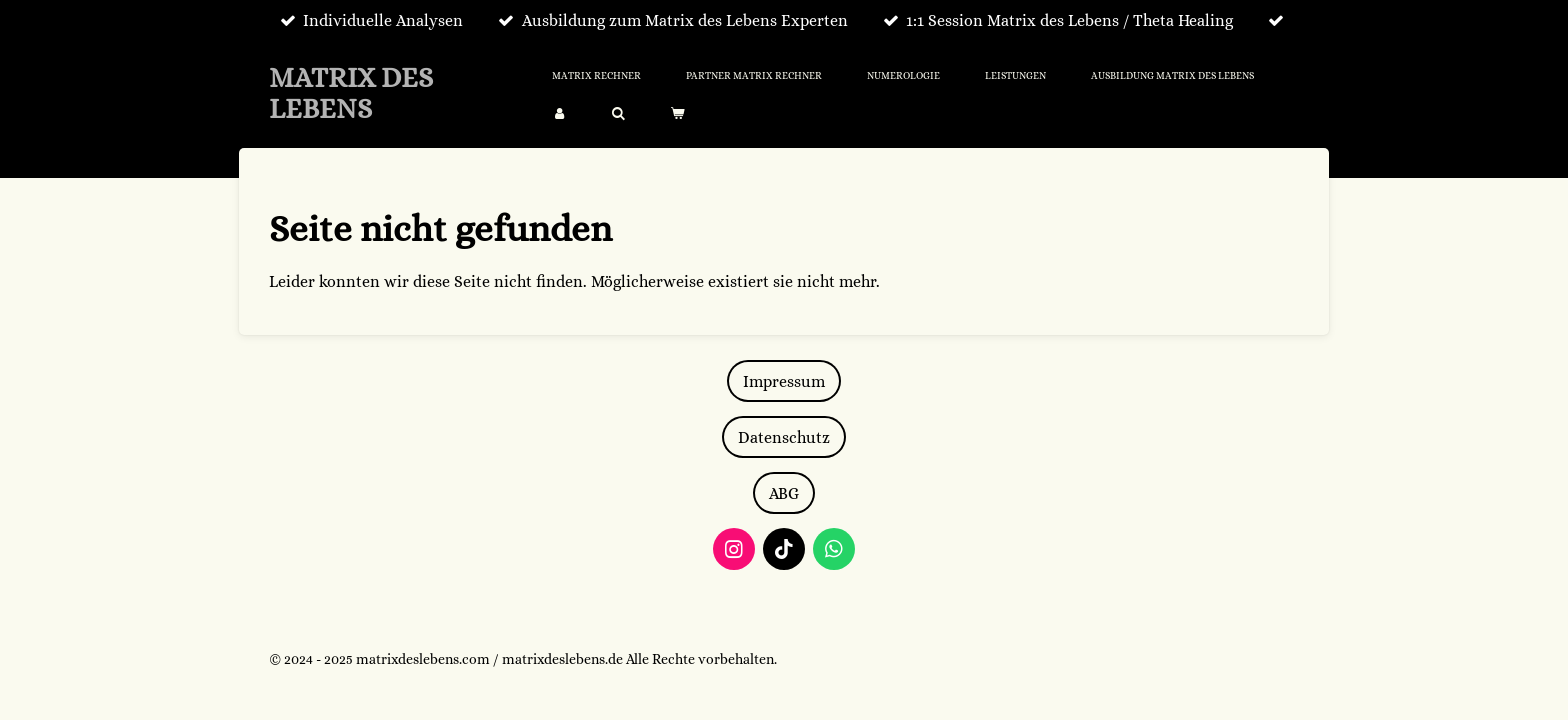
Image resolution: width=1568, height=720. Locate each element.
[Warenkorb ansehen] (677, 114)
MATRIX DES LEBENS (351, 93)
